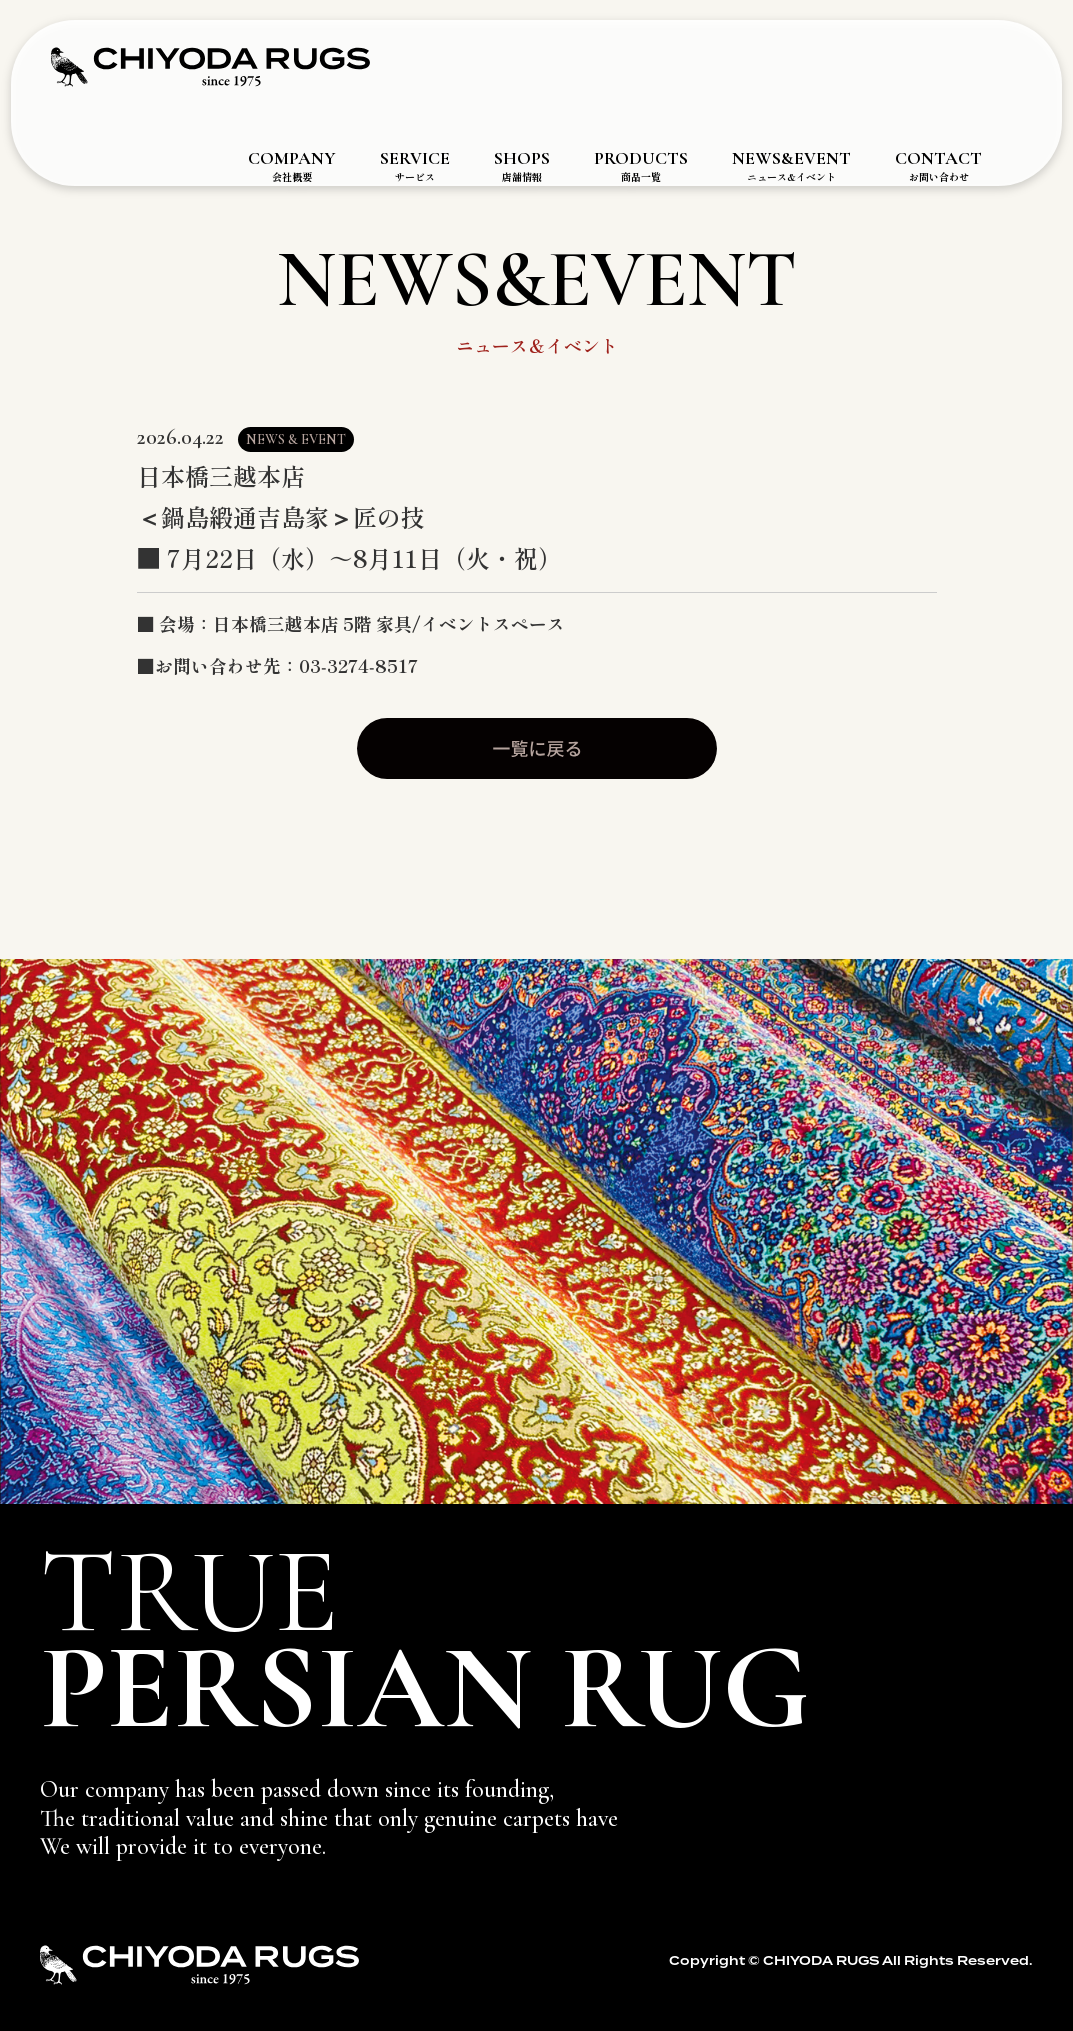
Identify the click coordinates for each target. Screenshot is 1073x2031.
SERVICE (415, 165)
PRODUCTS (641, 165)
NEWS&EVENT (791, 165)
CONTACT (938, 165)
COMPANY (292, 165)
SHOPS (522, 165)
